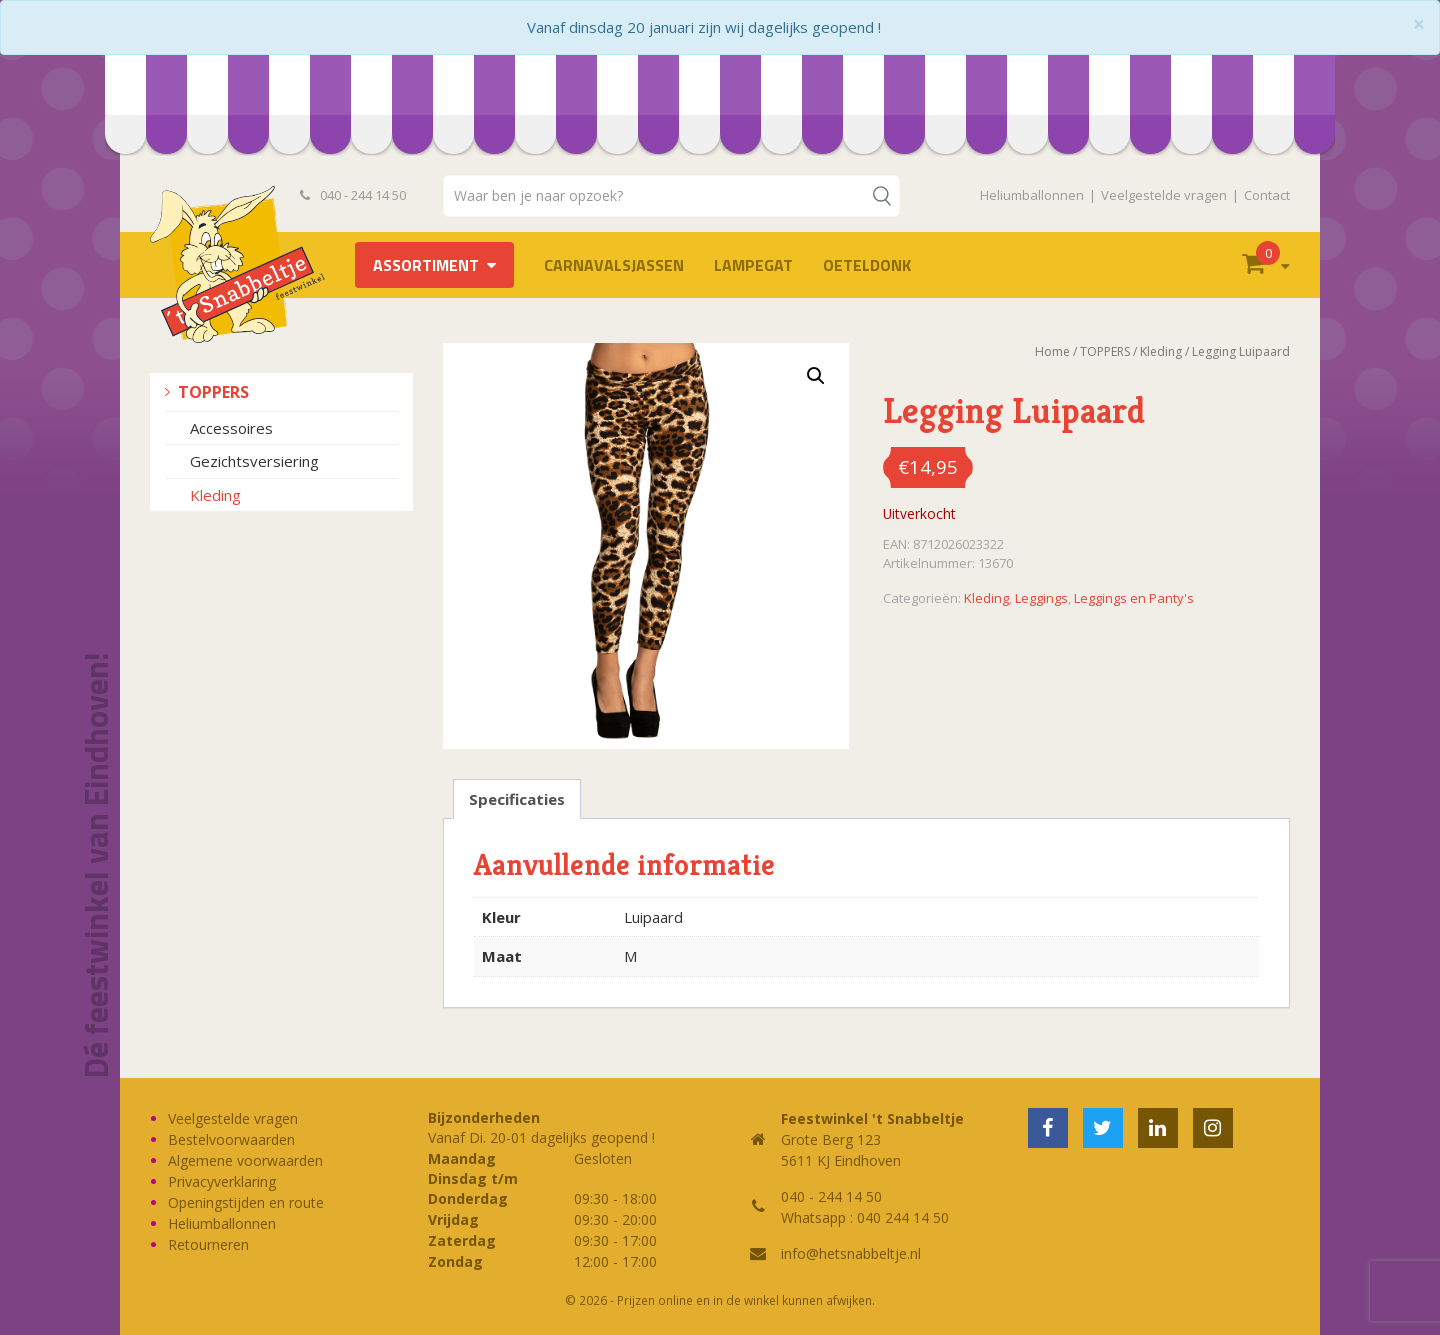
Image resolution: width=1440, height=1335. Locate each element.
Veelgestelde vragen (1164, 195)
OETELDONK (867, 265)
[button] (816, 376)
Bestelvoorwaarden (231, 1139)
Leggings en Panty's (1134, 598)
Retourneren (208, 1244)
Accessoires (231, 428)
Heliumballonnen (1032, 195)
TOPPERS (213, 392)
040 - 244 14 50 (353, 195)
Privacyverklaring (222, 1181)
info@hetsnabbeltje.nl (851, 1253)
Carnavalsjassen (614, 265)
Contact (1267, 195)
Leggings (1041, 598)
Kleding (215, 495)
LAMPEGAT (753, 265)
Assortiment (426, 265)
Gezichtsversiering (254, 461)
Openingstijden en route (246, 1202)
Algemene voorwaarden (245, 1160)
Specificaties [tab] (517, 799)
